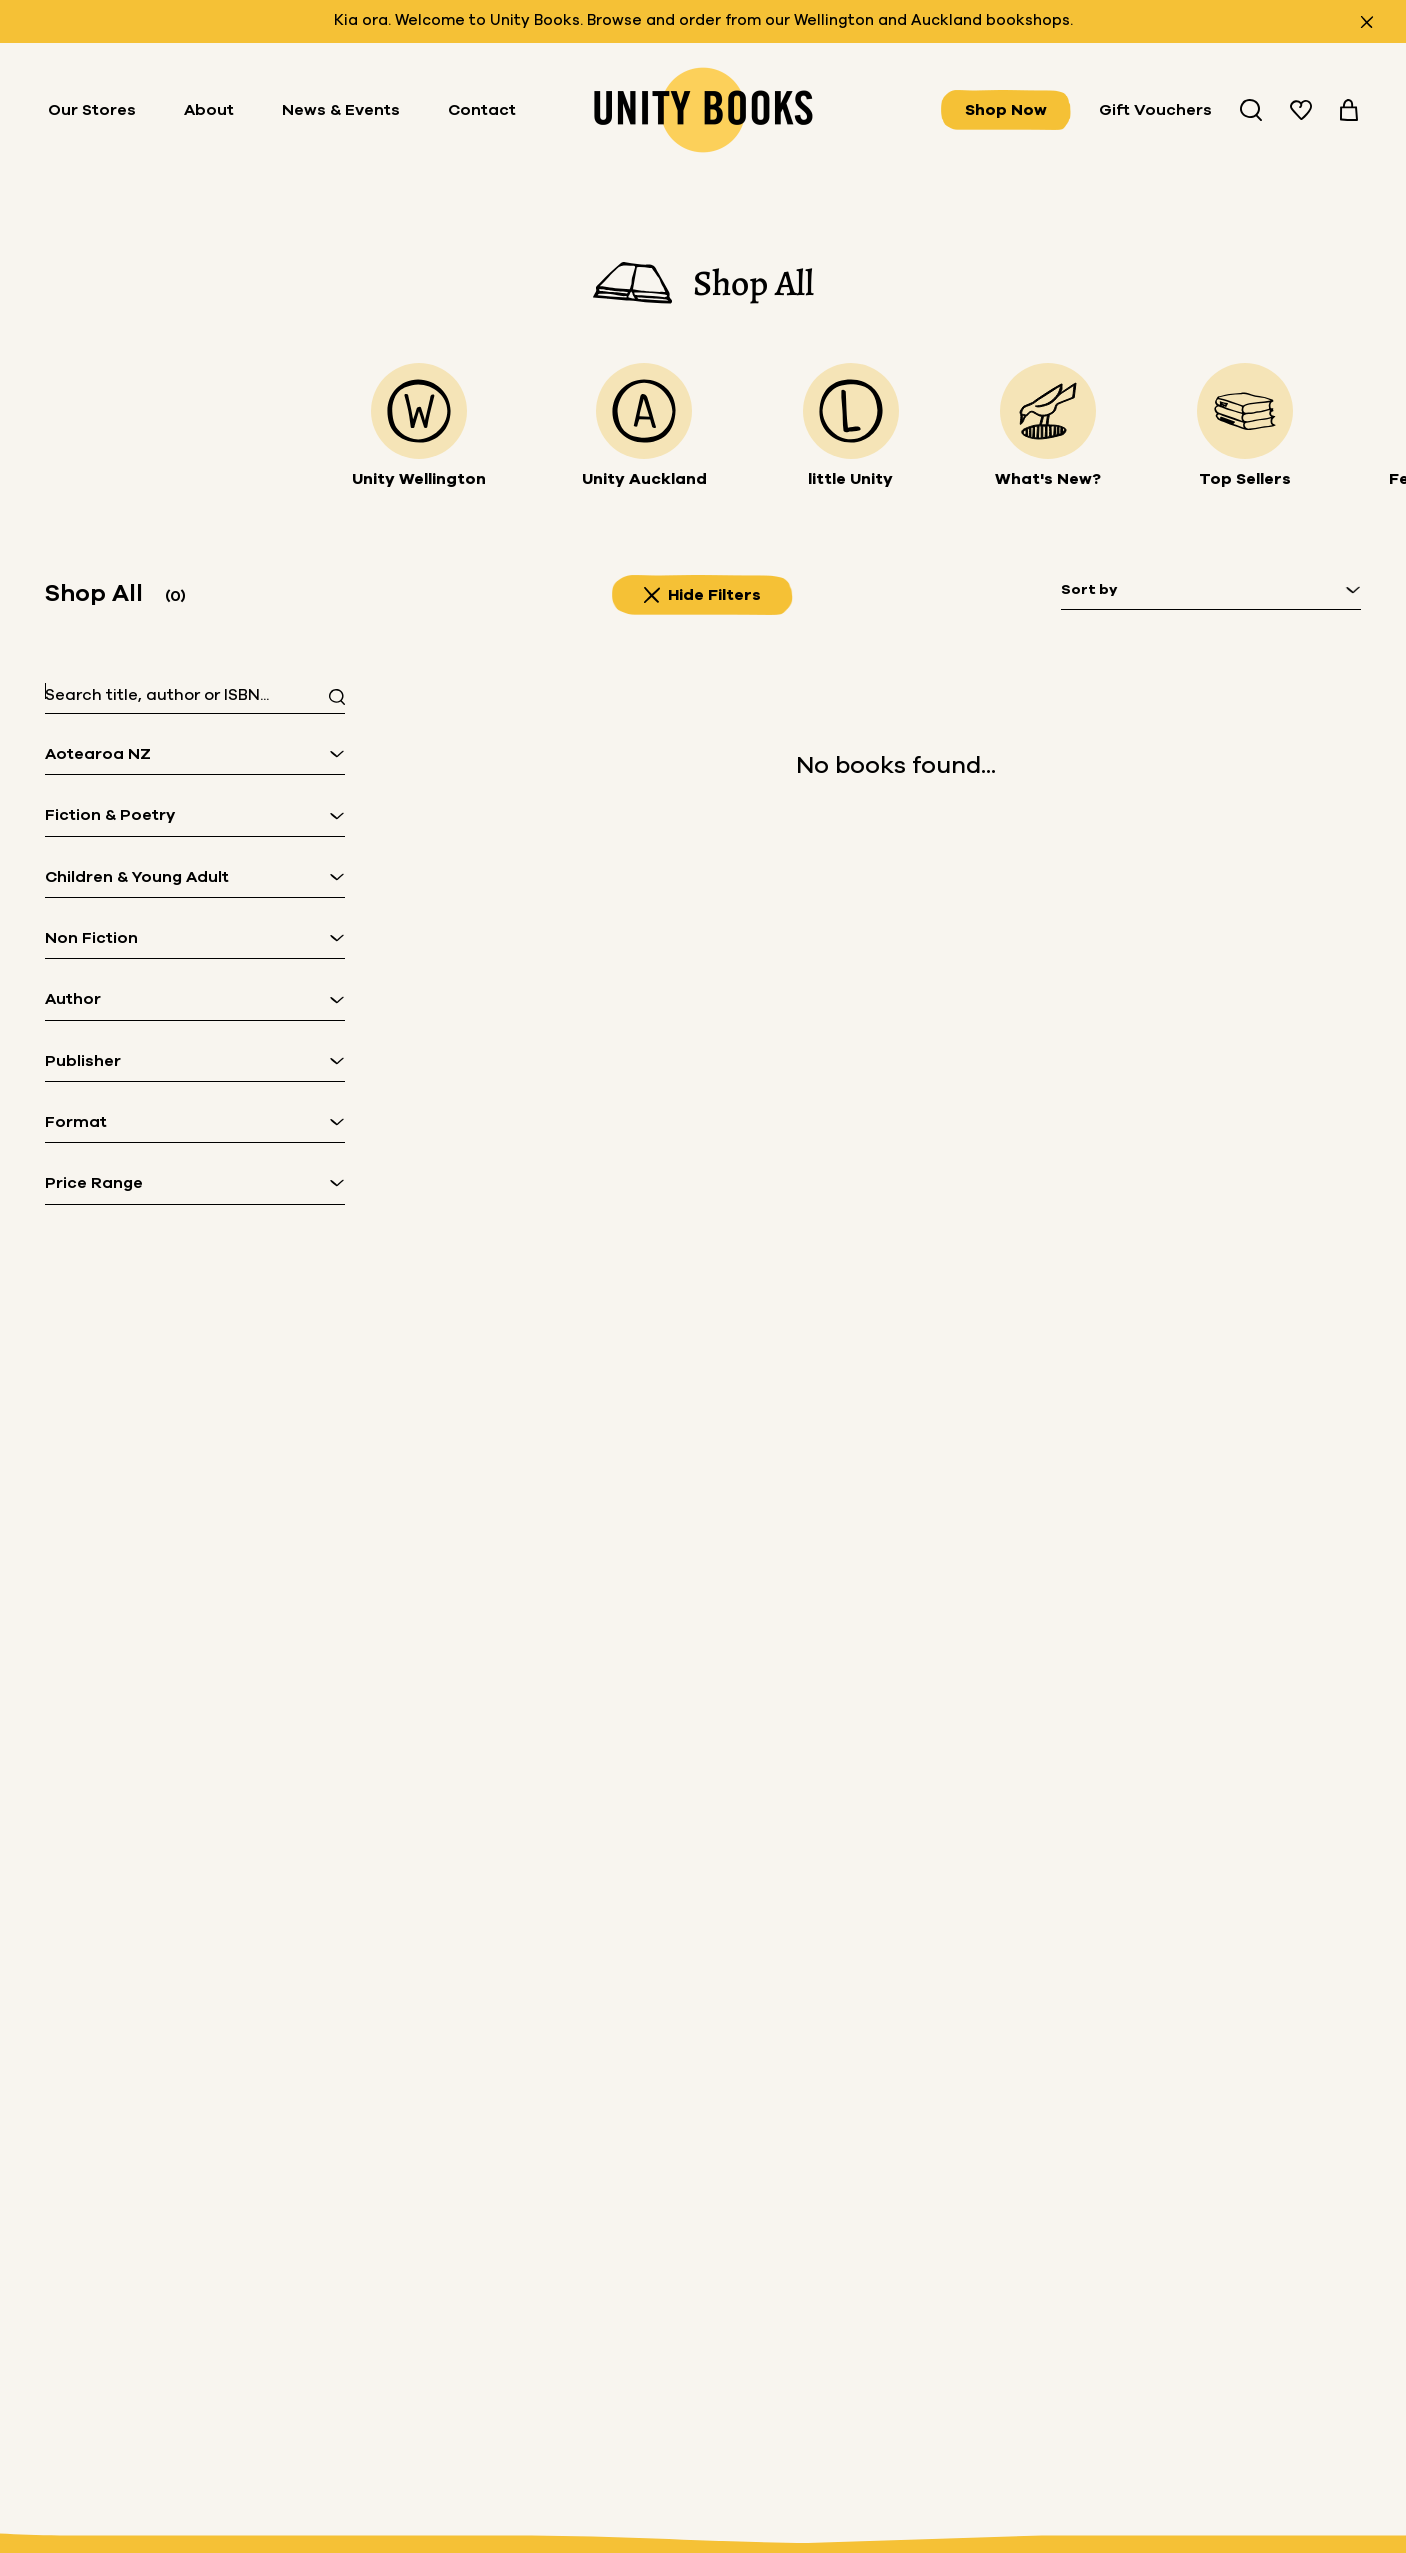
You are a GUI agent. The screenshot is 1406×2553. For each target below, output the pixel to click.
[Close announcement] (1367, 22)
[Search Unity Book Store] (1251, 110)
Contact (482, 110)
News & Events (341, 110)
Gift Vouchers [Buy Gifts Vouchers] (1155, 110)
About (209, 110)
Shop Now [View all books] (1006, 110)
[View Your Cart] (1349, 110)
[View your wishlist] (1301, 110)
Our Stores (92, 110)
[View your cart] (1349, 110)
